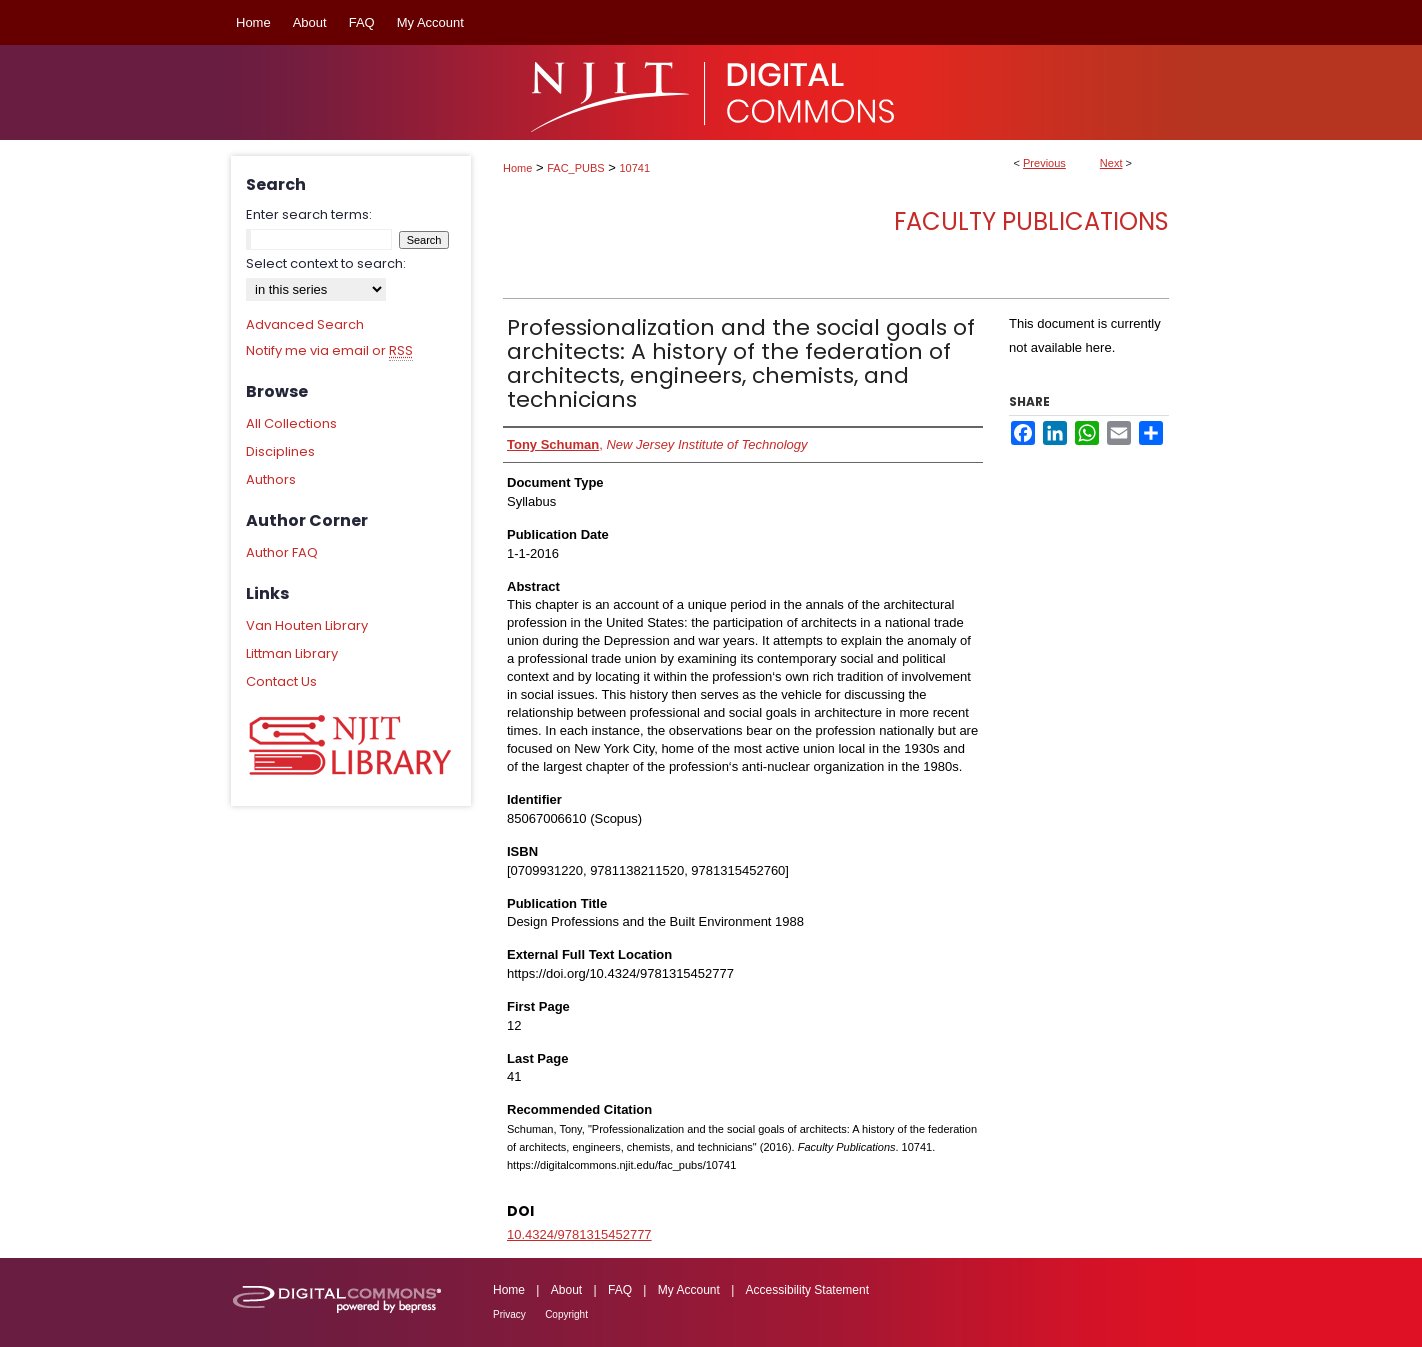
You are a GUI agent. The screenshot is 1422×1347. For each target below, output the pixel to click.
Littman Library (292, 653)
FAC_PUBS (575, 168)
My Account (689, 1290)
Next (1111, 163)
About (566, 1290)
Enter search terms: (309, 214)
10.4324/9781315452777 (579, 1234)
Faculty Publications (1031, 221)
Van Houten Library (307, 625)
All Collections (291, 423)
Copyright (566, 1314)
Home (517, 168)
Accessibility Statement (807, 1290)
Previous (1044, 163)
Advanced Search (305, 324)
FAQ (620, 1290)
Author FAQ (282, 552)
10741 (635, 168)
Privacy (509, 1314)
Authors (271, 479)
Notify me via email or (329, 351)
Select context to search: (326, 263)
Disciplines (280, 451)
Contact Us (281, 681)
